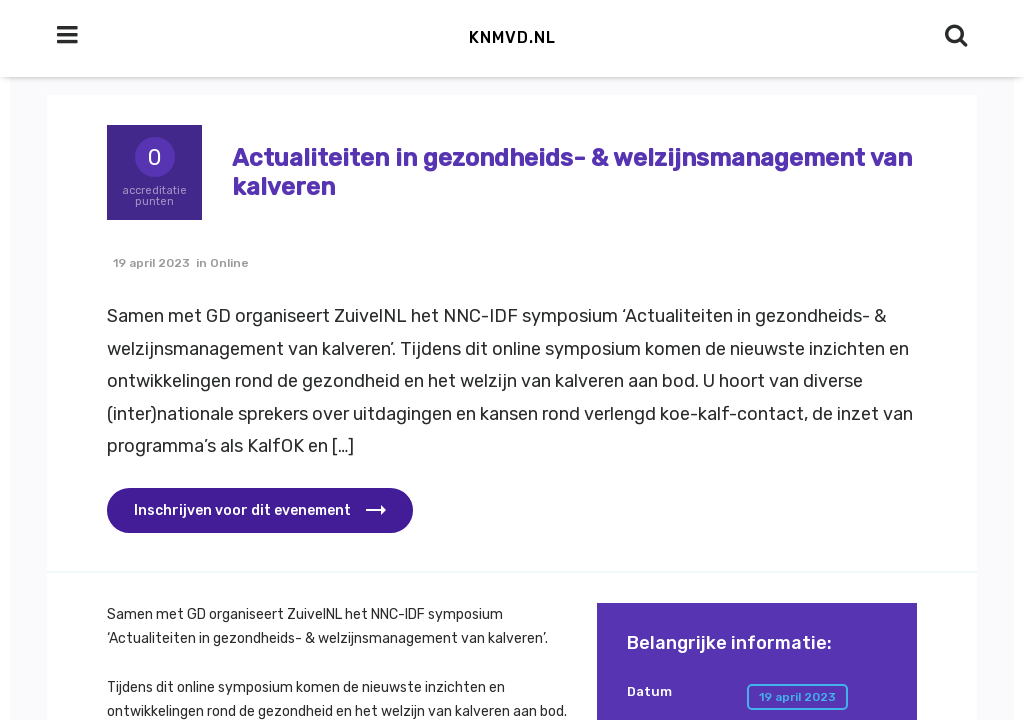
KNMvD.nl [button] (512, 37)
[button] (260, 510)
